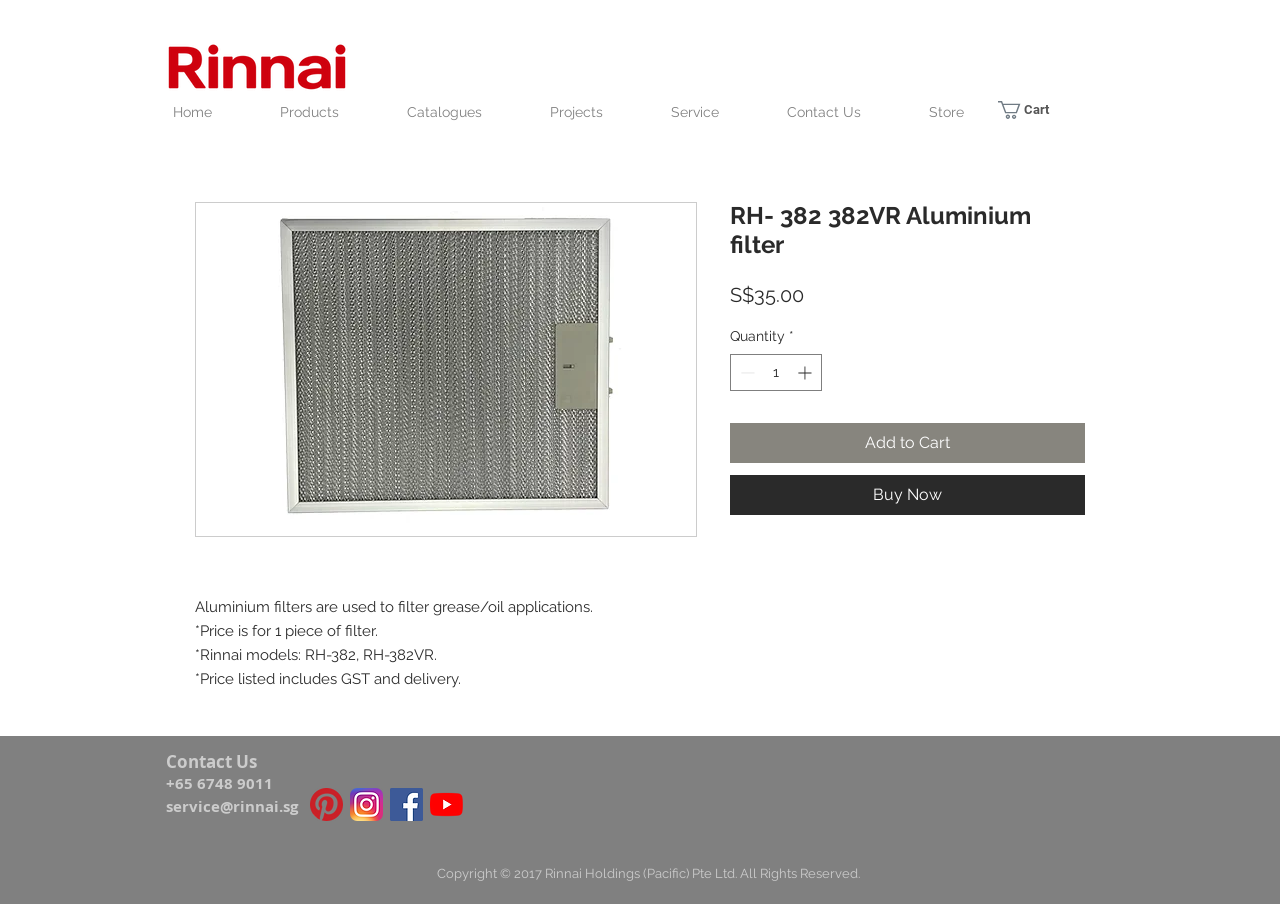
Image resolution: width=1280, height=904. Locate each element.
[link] (1035, 110)
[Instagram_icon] (366, 804)
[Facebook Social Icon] (406, 804)
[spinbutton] (776, 372)
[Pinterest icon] (326, 804)
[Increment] (806, 372)
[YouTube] (446, 804)
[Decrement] (745, 372)
